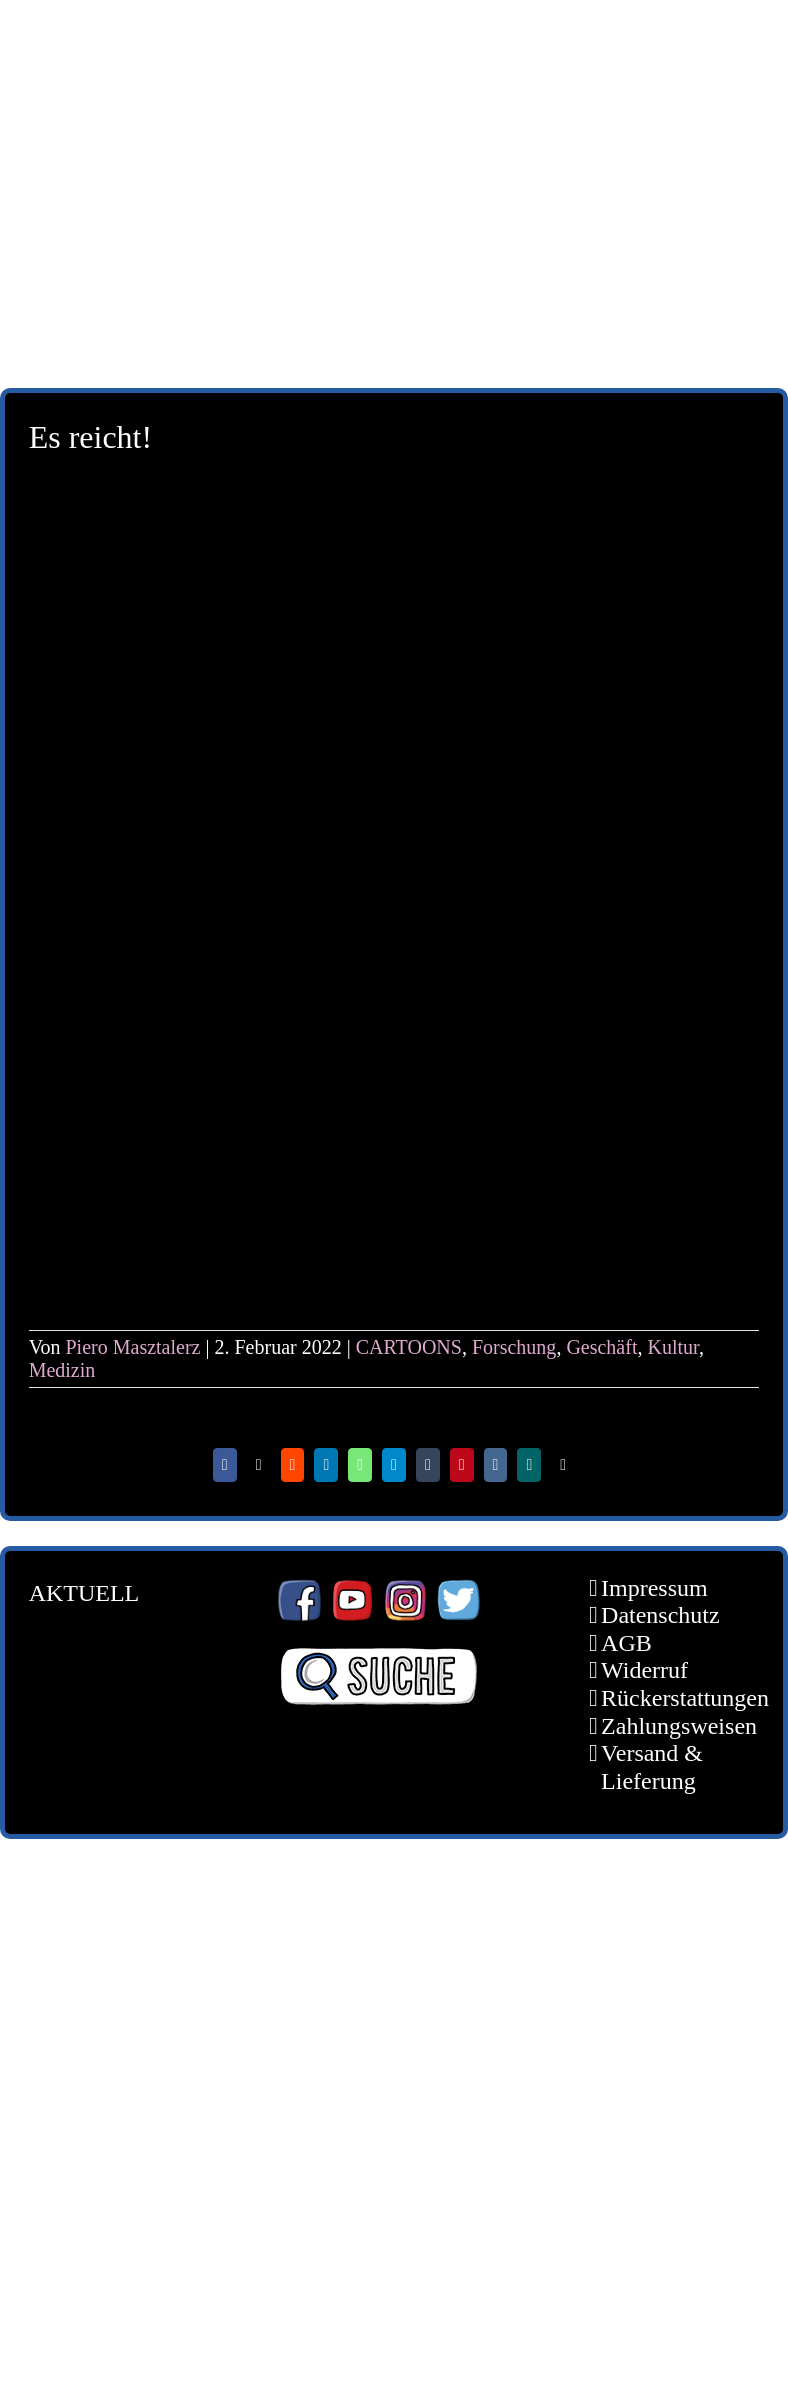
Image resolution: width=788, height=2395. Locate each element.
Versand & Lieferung (652, 1767)
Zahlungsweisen (665, 1726)
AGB (626, 1643)
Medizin (62, 1370)
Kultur (672, 1347)
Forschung (514, 1347)
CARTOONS (409, 1347)
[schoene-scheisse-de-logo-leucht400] (394, 32)
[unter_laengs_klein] (394, 266)
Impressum (654, 1588)
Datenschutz (660, 1615)
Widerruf (644, 1670)
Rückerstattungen (665, 1698)
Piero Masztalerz (133, 1347)
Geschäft (601, 1347)
